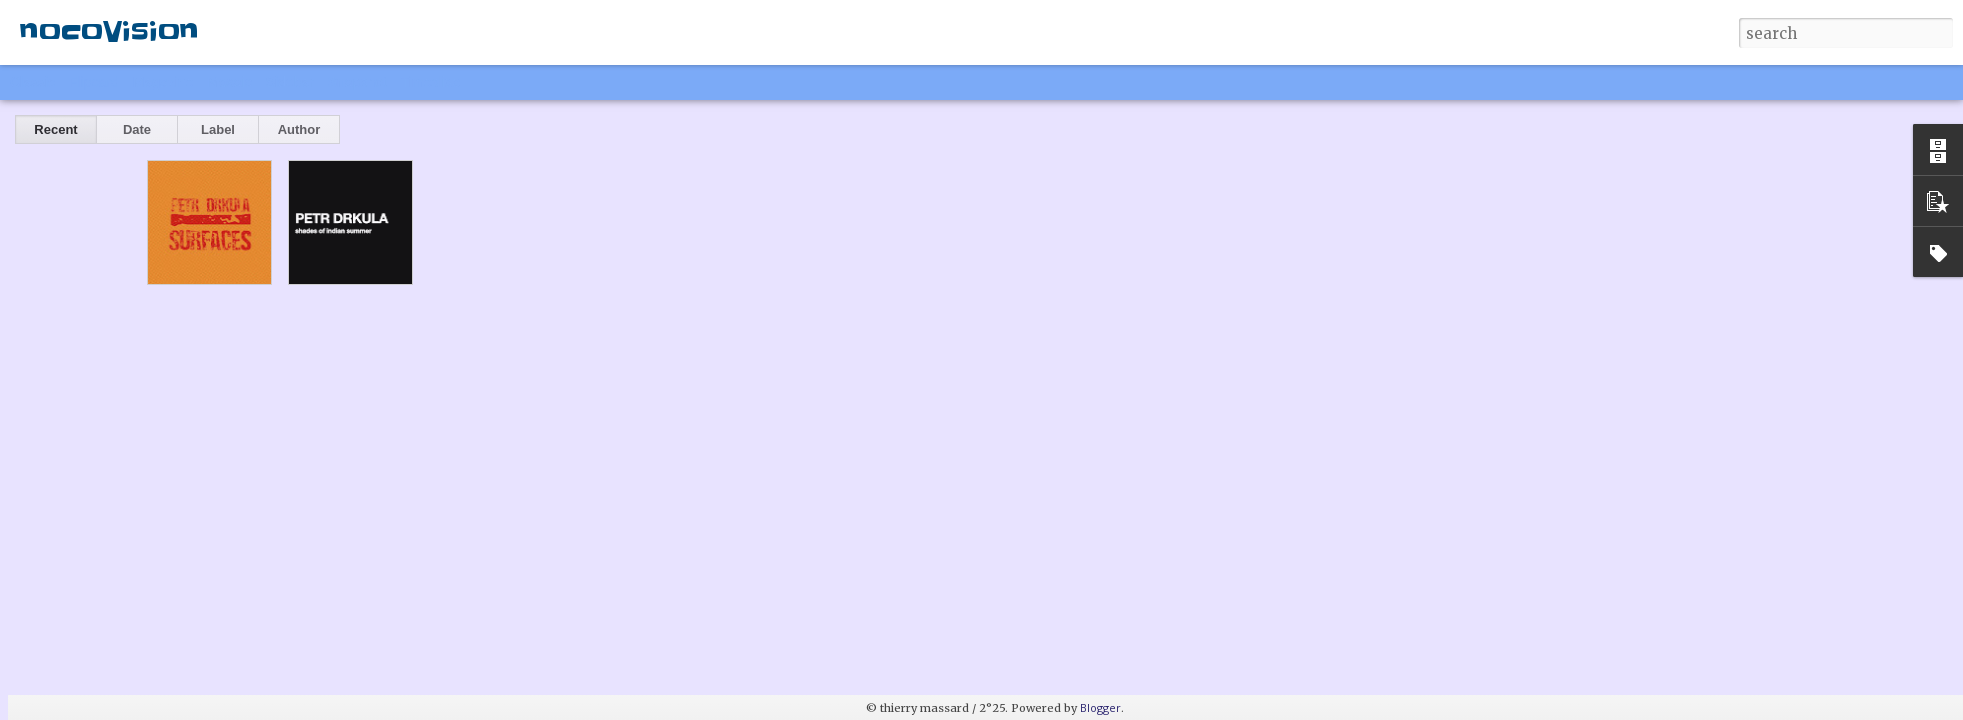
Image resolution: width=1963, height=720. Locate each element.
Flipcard (94, 82)
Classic (32, 82)
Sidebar (290, 82)
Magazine (163, 82)
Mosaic (229, 82)
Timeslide (430, 82)
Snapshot (357, 82)
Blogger (1100, 707)
